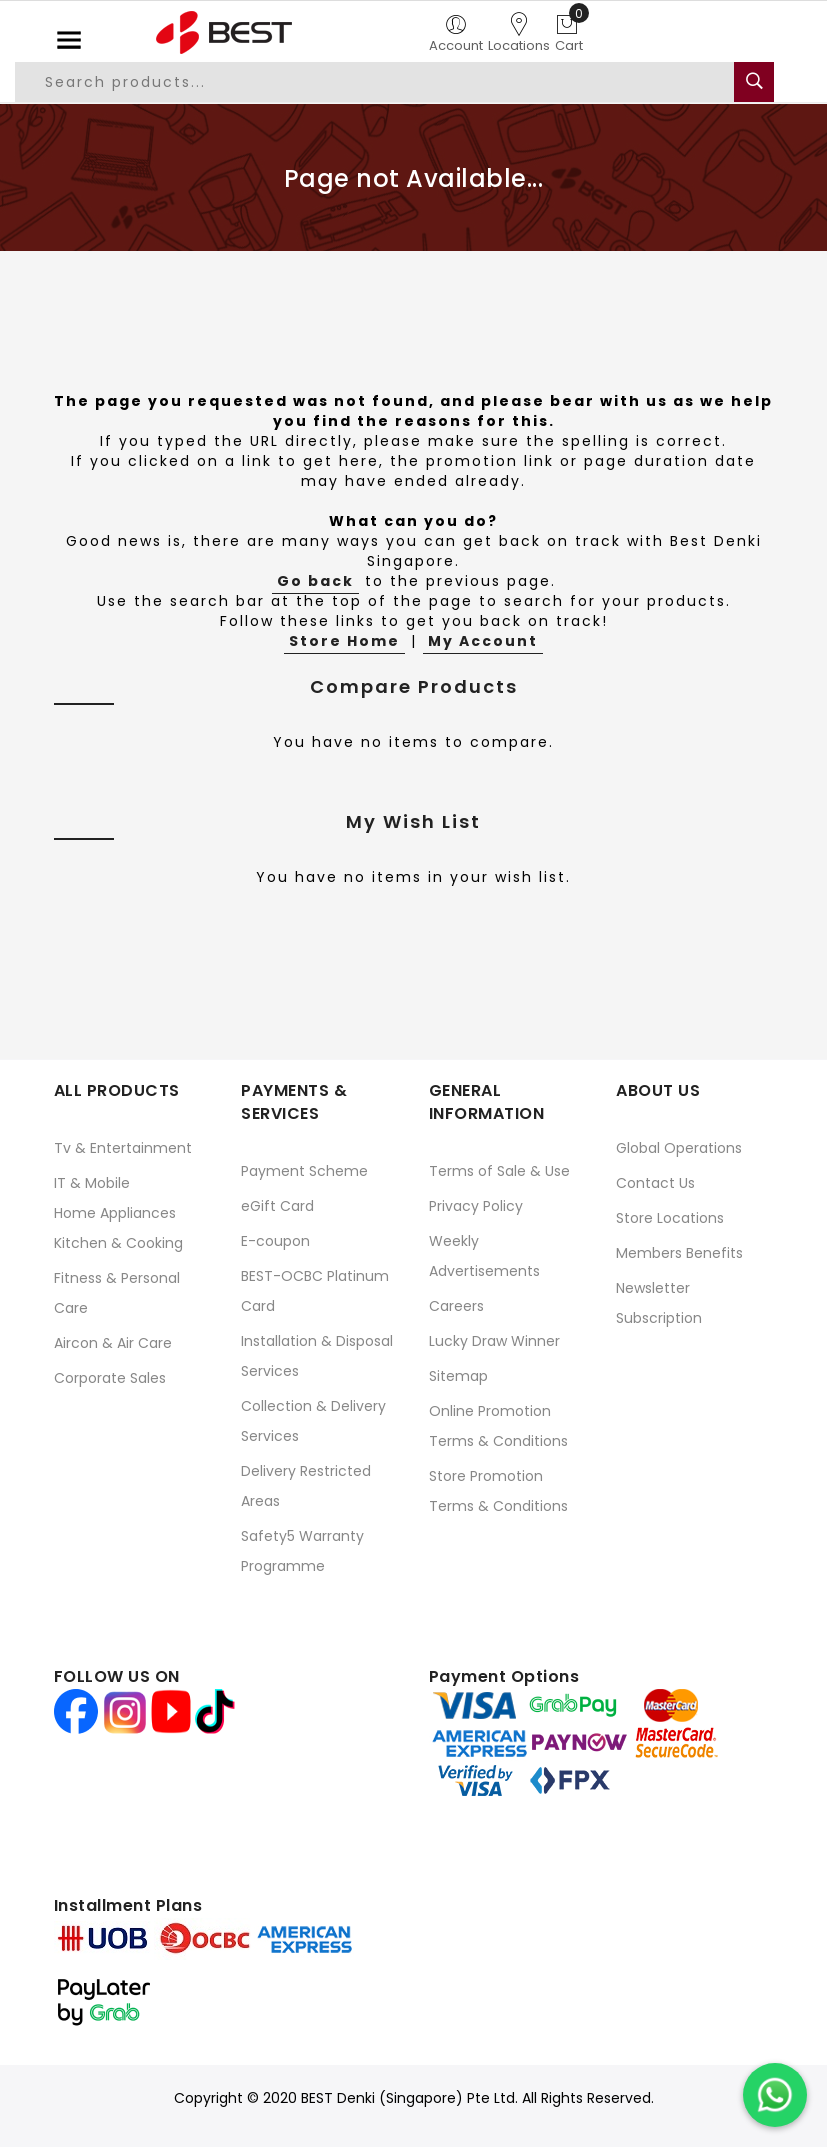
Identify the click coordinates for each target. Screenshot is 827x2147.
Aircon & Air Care (113, 1343)
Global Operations (679, 1148)
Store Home (344, 641)
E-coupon (275, 1241)
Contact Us (655, 1183)
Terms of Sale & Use (499, 1171)
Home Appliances (115, 1213)
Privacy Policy (476, 1206)
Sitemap (458, 1376)
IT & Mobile (92, 1183)
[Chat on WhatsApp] (775, 2095)
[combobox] (387, 82)
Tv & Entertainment (123, 1148)
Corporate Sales (110, 1378)
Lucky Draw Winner (494, 1341)
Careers (456, 1306)
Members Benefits (679, 1253)
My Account (483, 641)
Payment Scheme (304, 1171)
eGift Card (277, 1206)
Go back (315, 581)
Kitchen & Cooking (118, 1243)
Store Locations (670, 1218)
